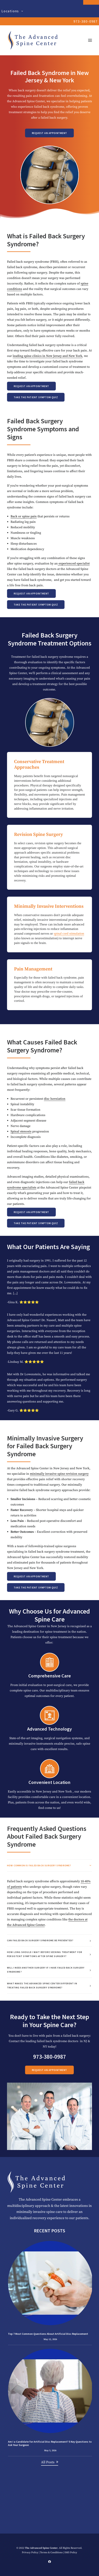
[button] (90, 40)
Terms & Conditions (51, 2552)
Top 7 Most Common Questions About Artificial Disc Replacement (48, 2334)
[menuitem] (49, 11)
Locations (12, 11)
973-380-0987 (85, 21)
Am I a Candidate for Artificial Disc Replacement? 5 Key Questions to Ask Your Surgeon (50, 2443)
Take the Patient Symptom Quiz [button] (36, 397)
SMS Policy (70, 2552)
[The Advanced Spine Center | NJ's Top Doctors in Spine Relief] (33, 40)
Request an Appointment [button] (49, 133)
